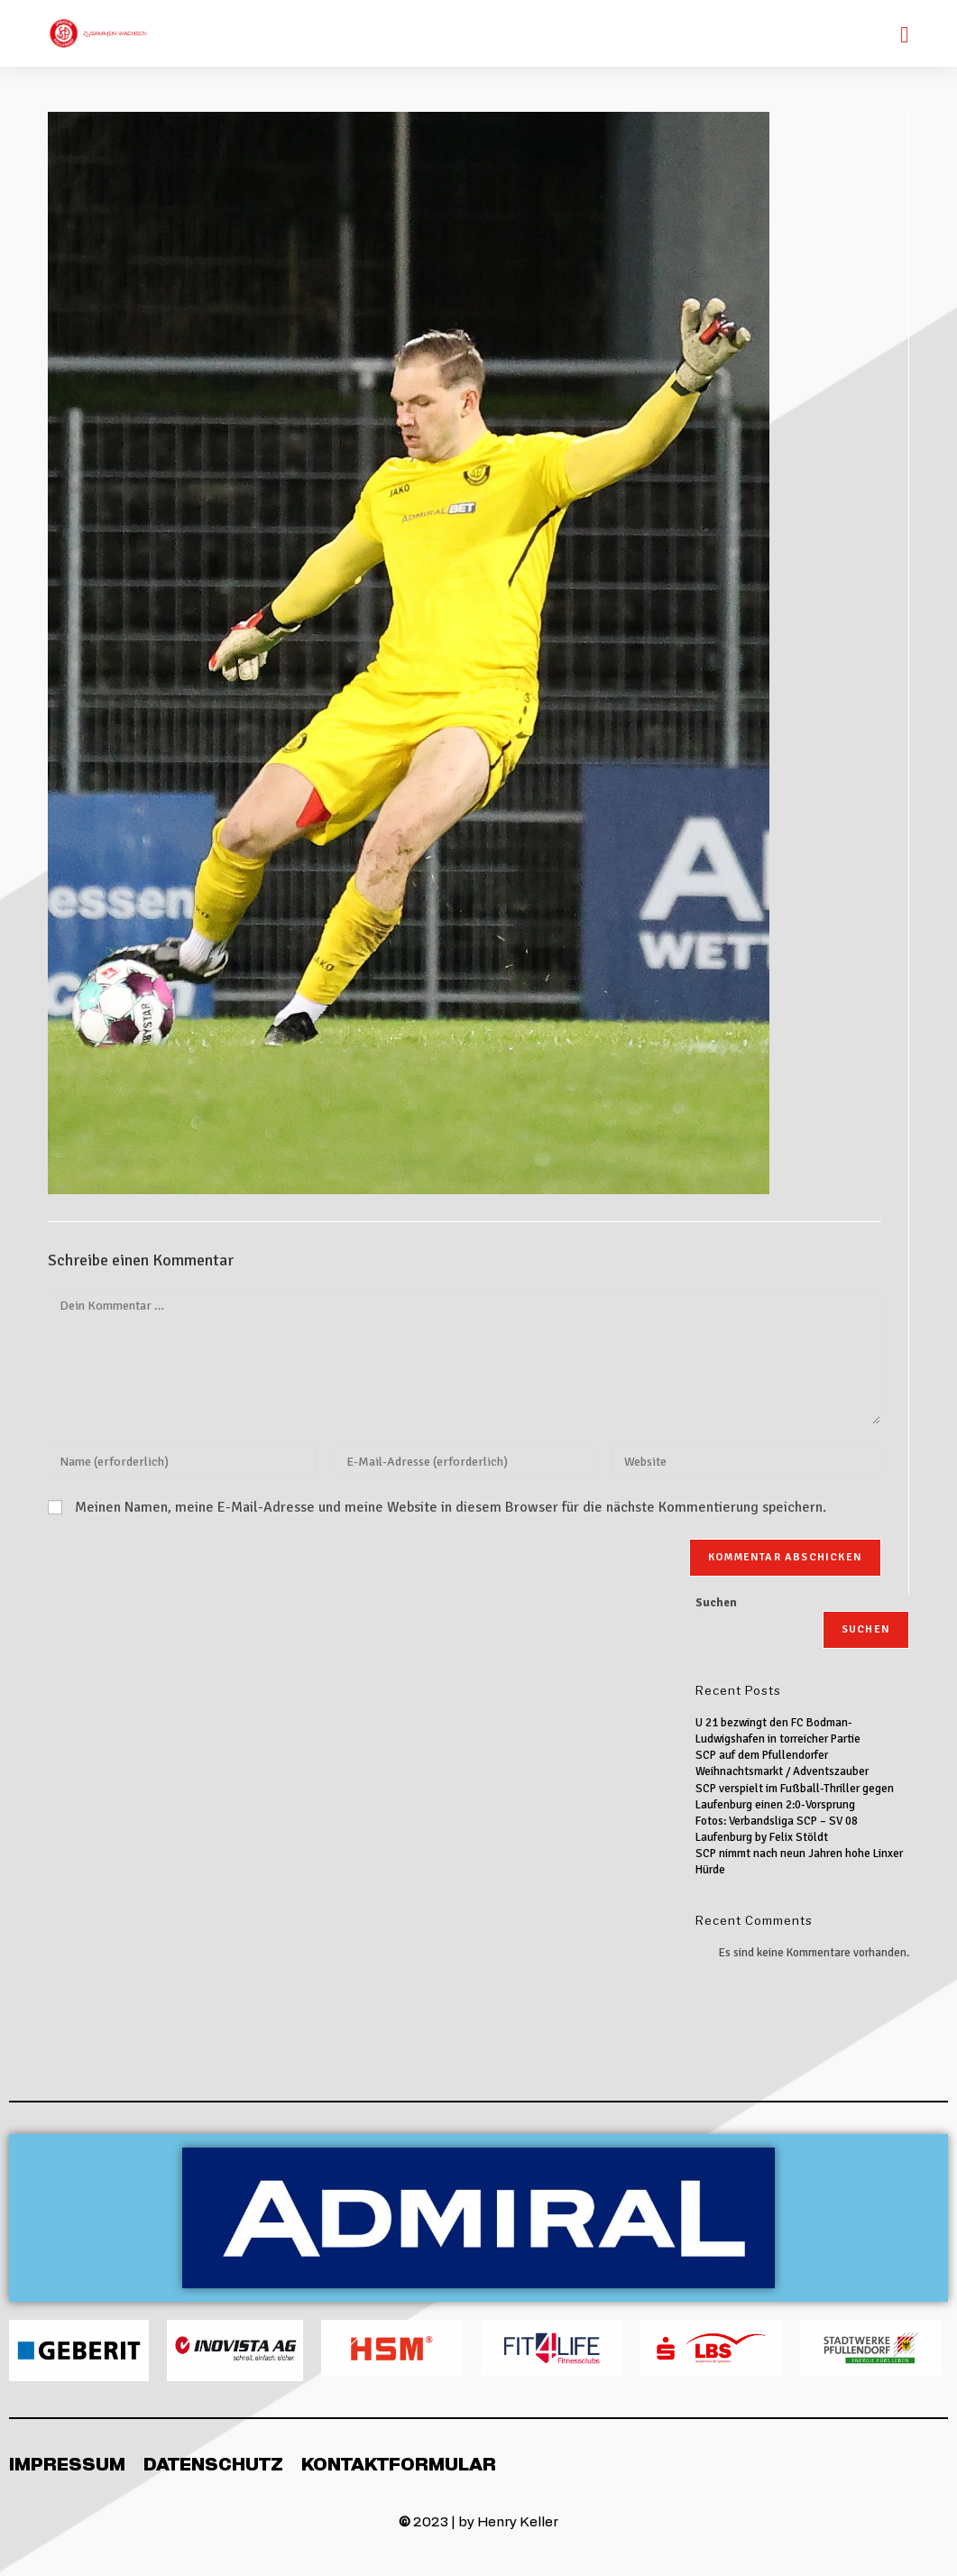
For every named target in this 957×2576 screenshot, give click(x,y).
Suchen (716, 1603)
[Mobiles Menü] (904, 33)
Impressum (67, 2463)
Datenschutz (213, 2463)
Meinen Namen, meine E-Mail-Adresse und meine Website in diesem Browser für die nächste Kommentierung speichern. (450, 1507)
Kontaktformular (398, 2463)
